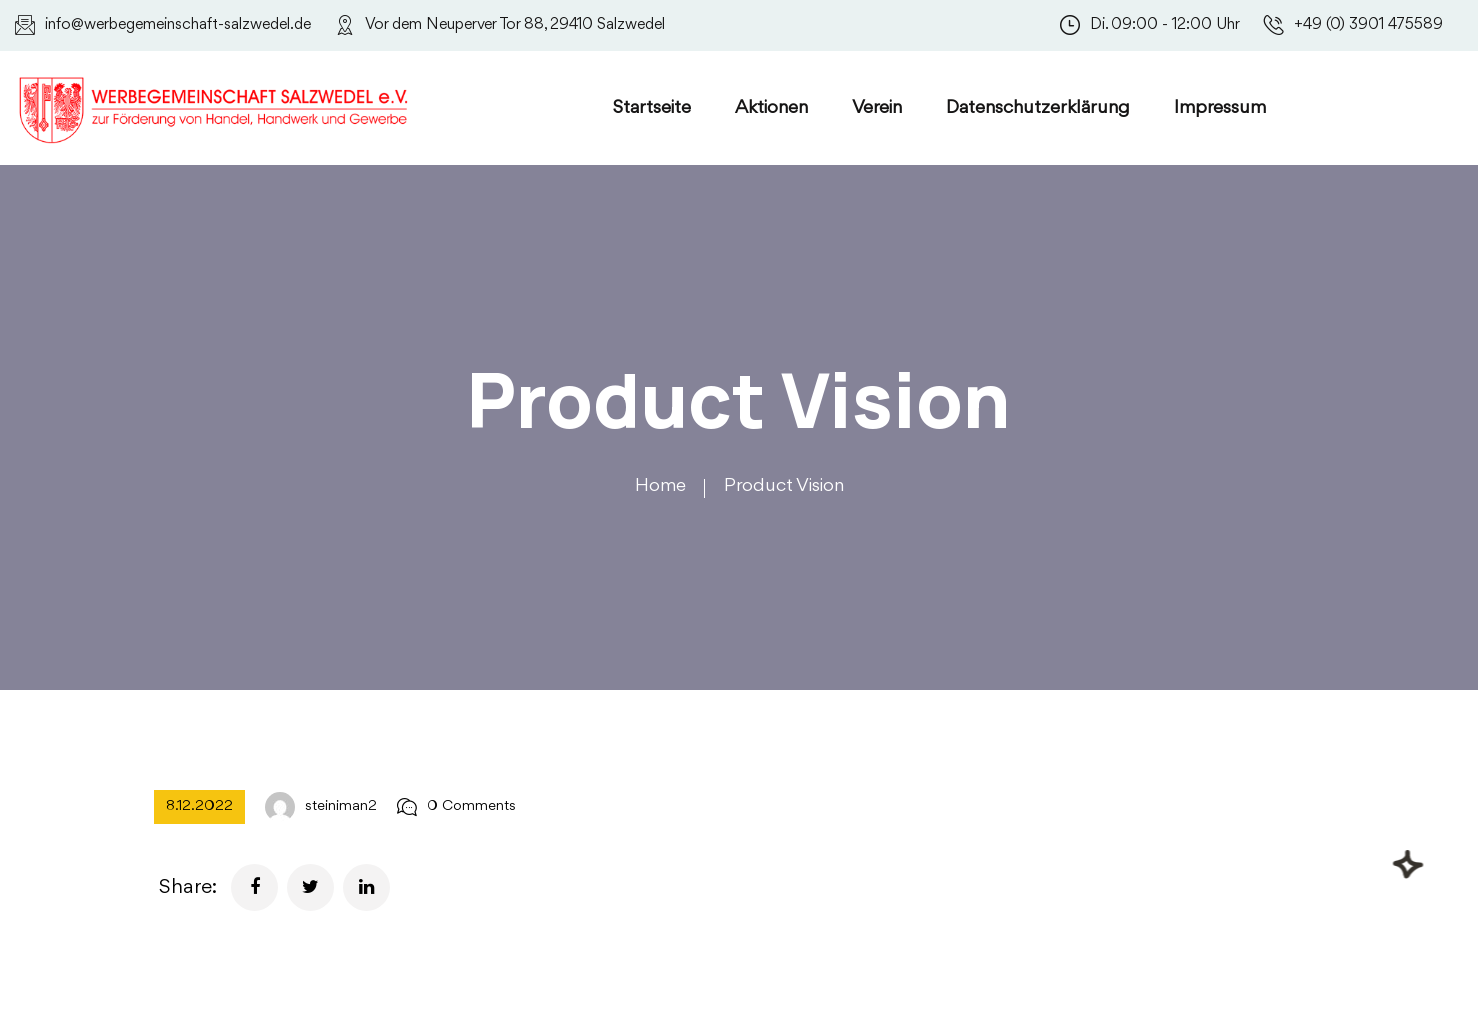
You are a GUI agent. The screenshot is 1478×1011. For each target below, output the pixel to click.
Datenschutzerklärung (1038, 108)
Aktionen (771, 108)
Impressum (1220, 108)
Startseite (652, 108)
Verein (877, 108)
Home (660, 486)
